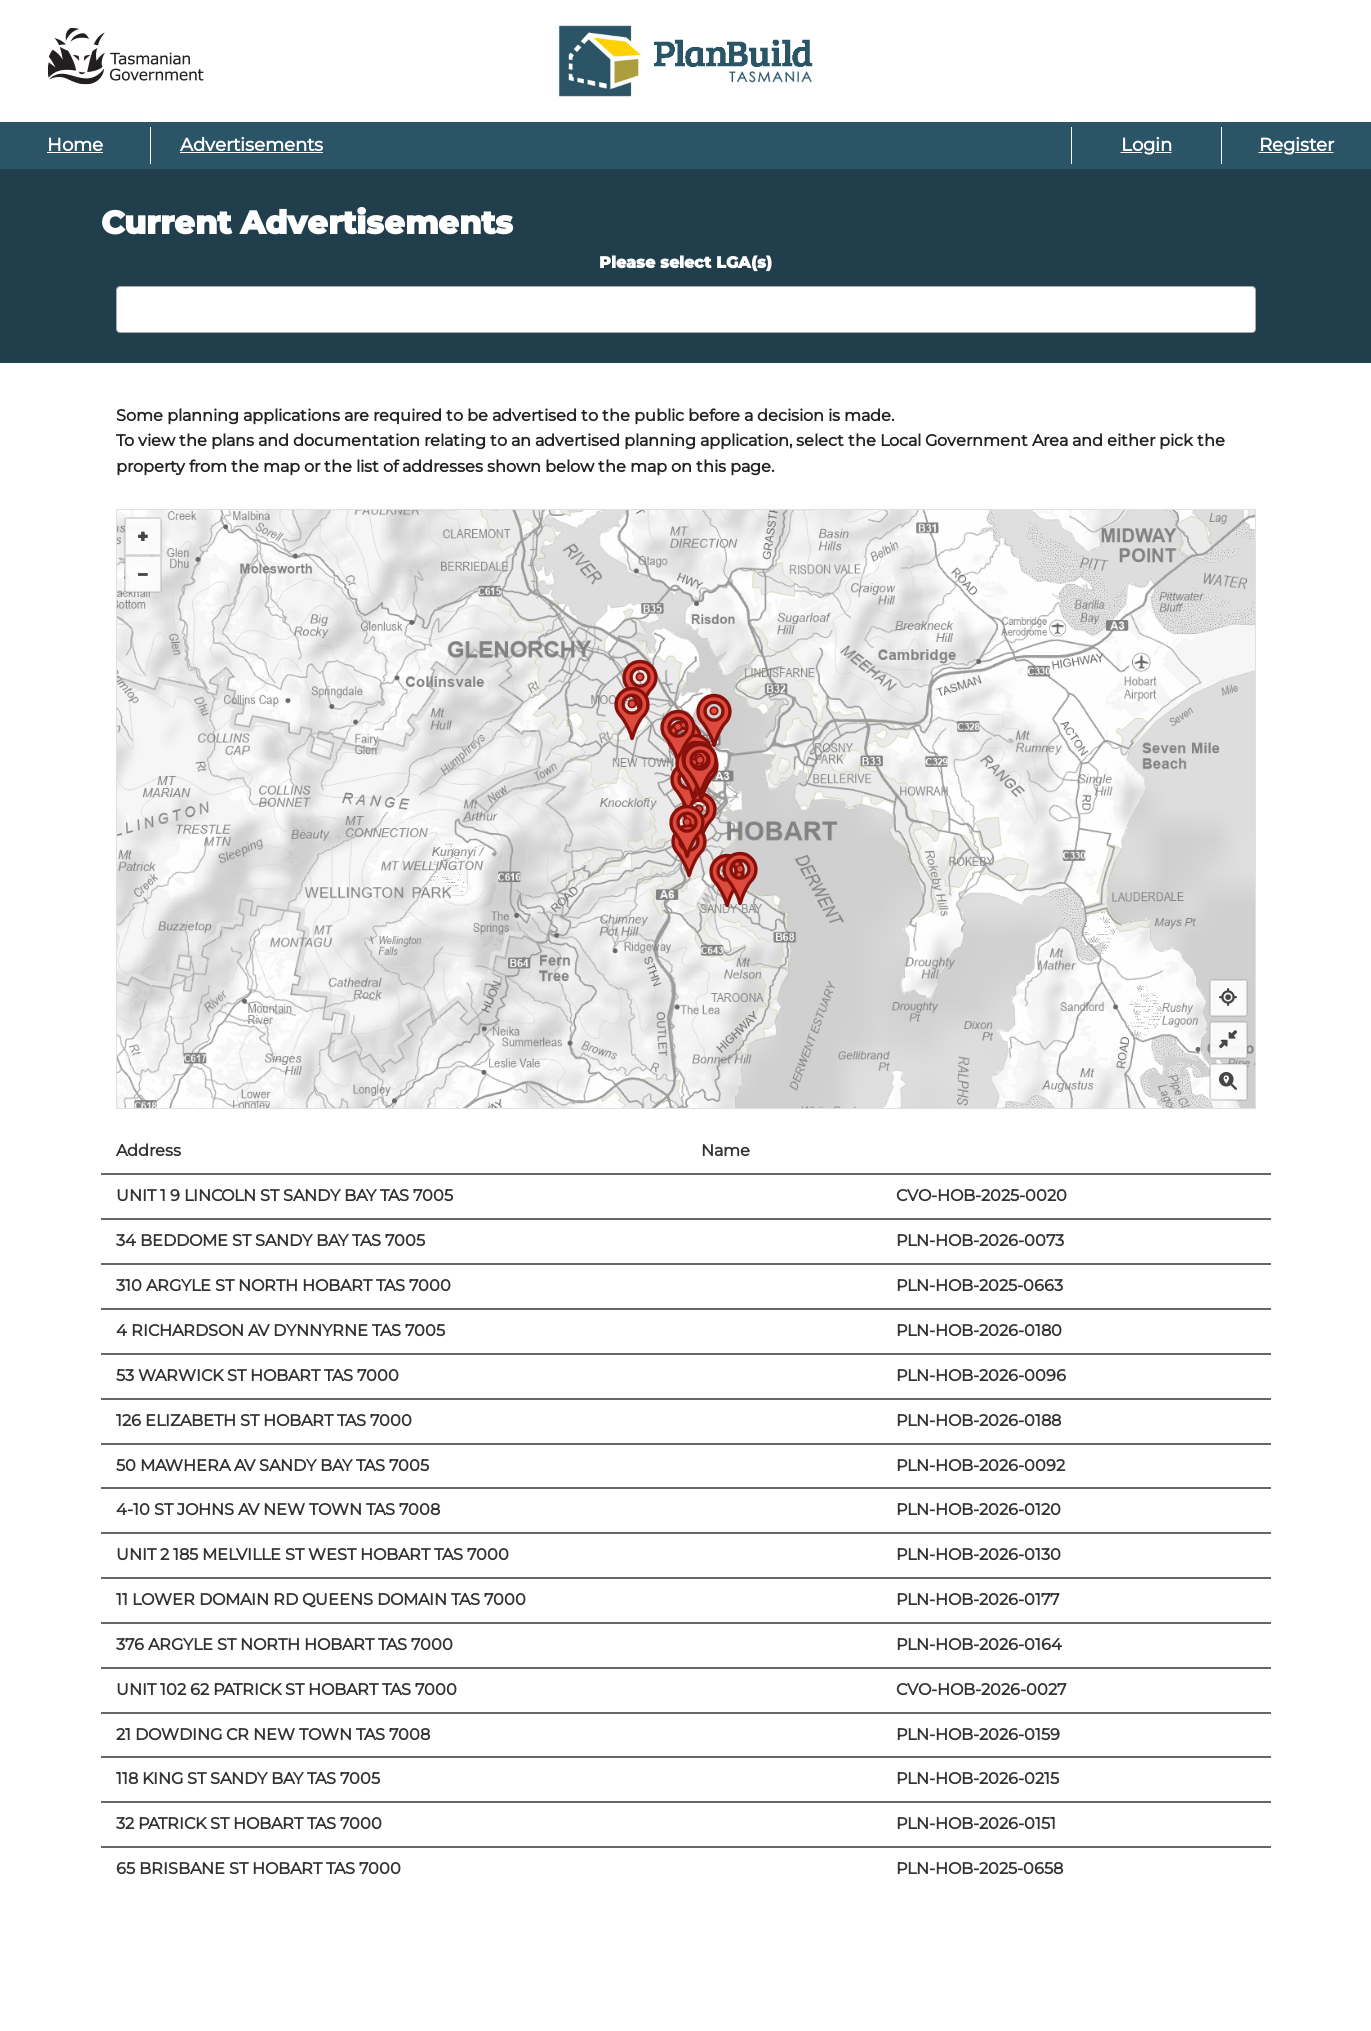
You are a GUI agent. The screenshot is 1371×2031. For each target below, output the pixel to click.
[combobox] (686, 309)
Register (1296, 145)
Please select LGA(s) (685, 262)
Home (75, 145)
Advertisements (251, 145)
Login (1146, 145)
